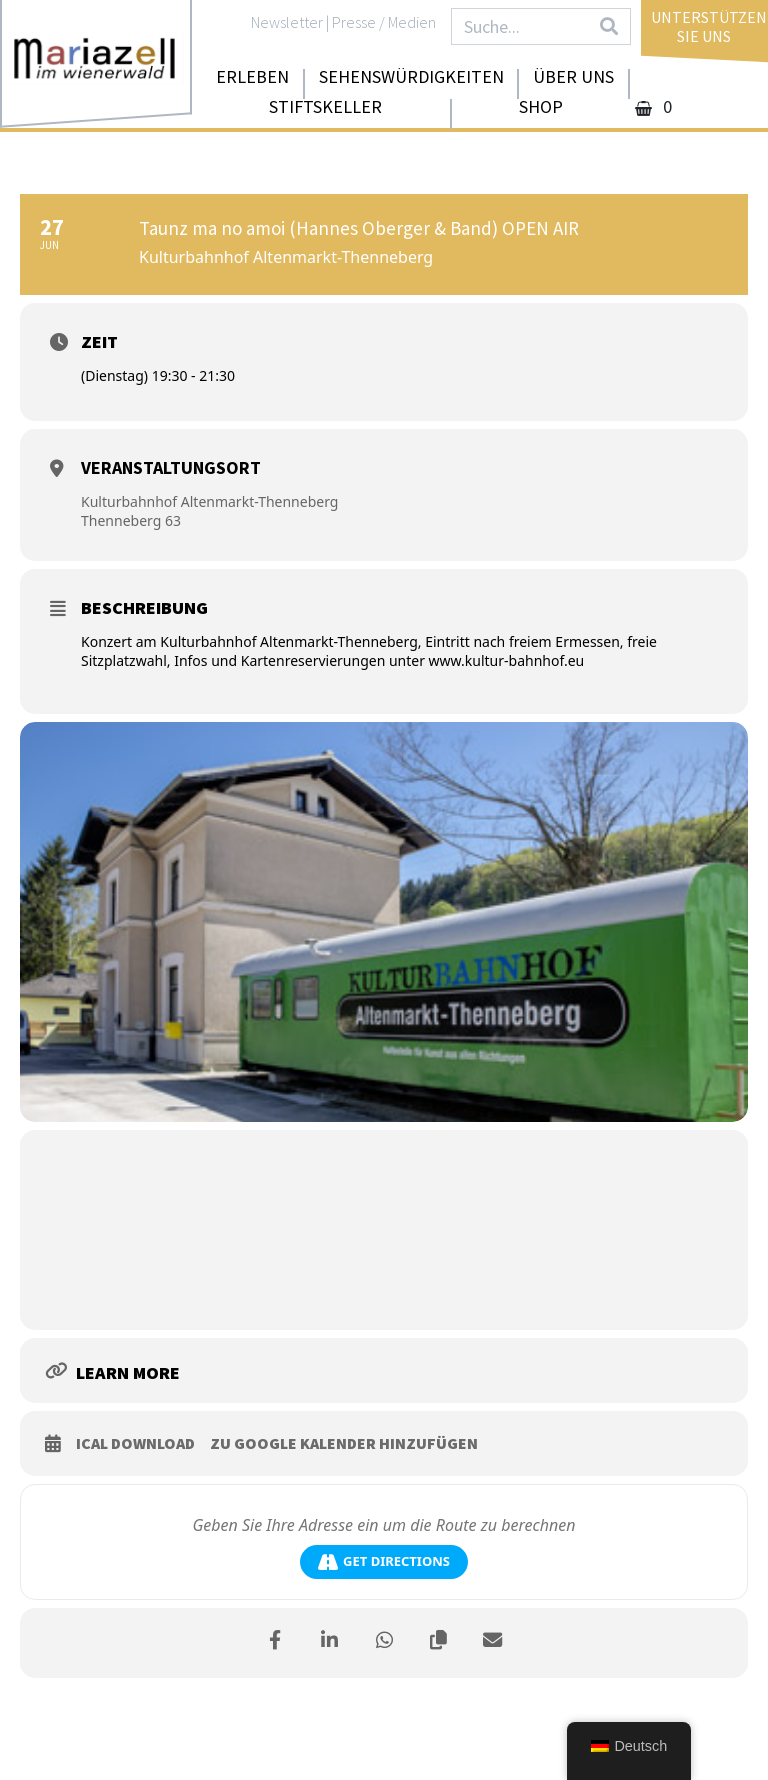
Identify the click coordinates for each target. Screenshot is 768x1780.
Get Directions (384, 1561)
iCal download (135, 1443)
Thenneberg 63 (131, 520)
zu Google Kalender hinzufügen (344, 1443)
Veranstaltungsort (171, 467)
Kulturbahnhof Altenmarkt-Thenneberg (209, 501)
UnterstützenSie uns (709, 26)
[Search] (609, 26)
